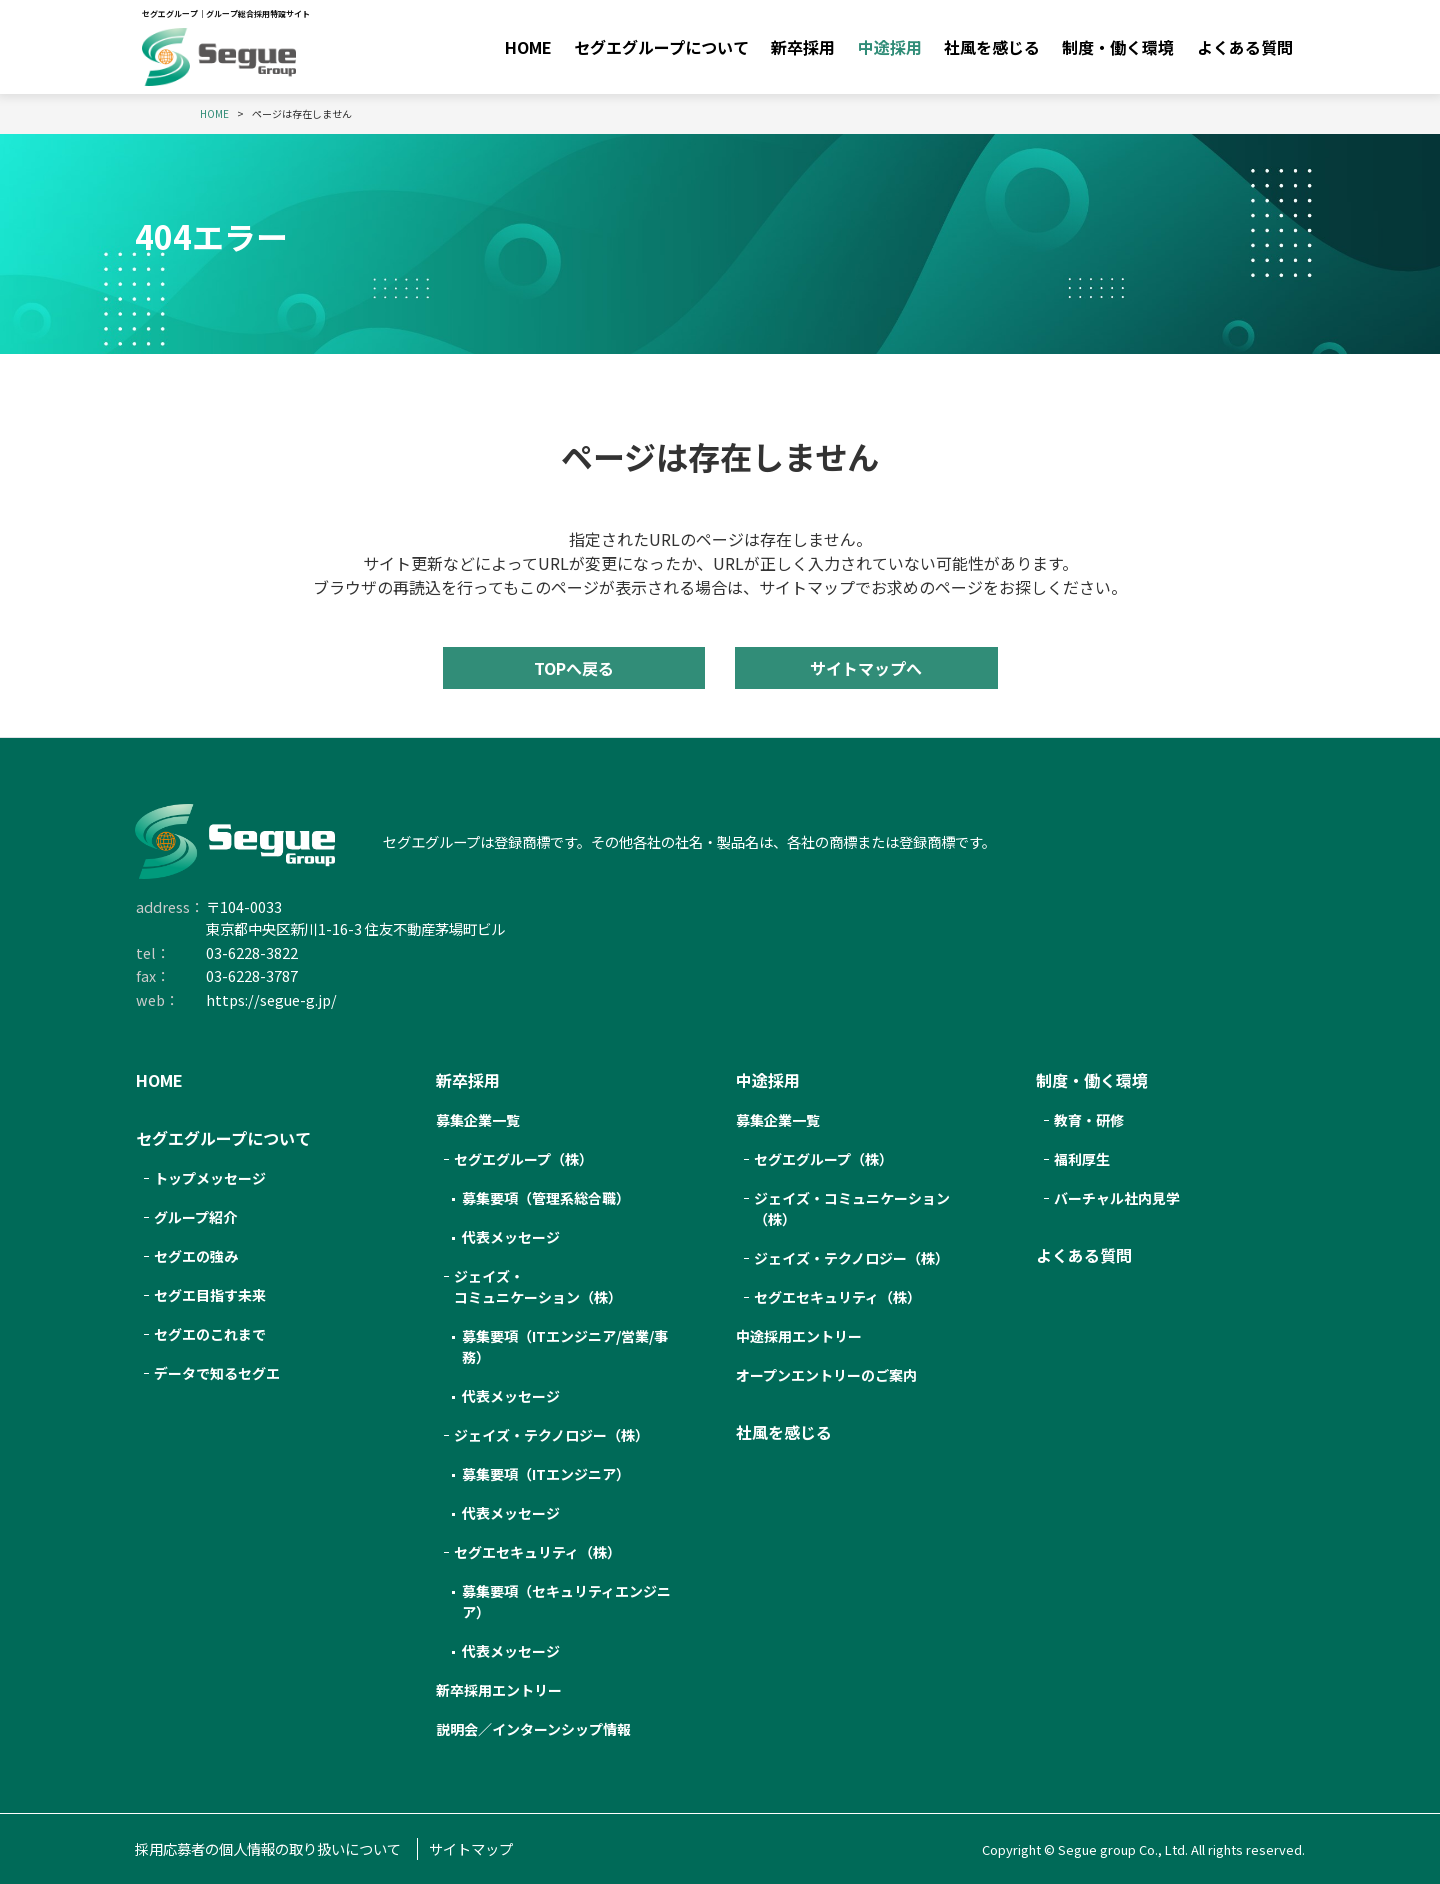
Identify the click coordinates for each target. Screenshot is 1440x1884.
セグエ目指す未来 (210, 1295)
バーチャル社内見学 (1117, 1198)
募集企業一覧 (478, 1120)
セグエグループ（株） (823, 1159)
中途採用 (890, 47)
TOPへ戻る (574, 668)
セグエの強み (196, 1256)
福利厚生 (1082, 1159)
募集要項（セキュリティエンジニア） (566, 1601)
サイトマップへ (866, 668)
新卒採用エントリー (499, 1690)
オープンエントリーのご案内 (826, 1375)
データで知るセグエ (217, 1373)
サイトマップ (471, 1848)
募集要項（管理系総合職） (546, 1198)
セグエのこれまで (210, 1334)
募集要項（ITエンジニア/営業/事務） (565, 1346)
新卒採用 (803, 47)
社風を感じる (992, 47)
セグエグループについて (661, 47)
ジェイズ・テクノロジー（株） (551, 1435)
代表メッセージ (511, 1237)
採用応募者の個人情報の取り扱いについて (268, 1848)
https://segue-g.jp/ (271, 999)
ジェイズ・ (538, 1287)
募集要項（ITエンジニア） (546, 1474)
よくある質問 (1245, 47)
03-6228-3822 (252, 952)
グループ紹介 (195, 1217)
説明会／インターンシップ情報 (533, 1729)
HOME (528, 47)
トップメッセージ (210, 1178)
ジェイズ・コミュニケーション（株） (852, 1208)
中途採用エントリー (799, 1336)
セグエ (523, 1159)
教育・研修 (1089, 1120)
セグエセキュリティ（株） (537, 1552)
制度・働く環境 (1118, 47)
